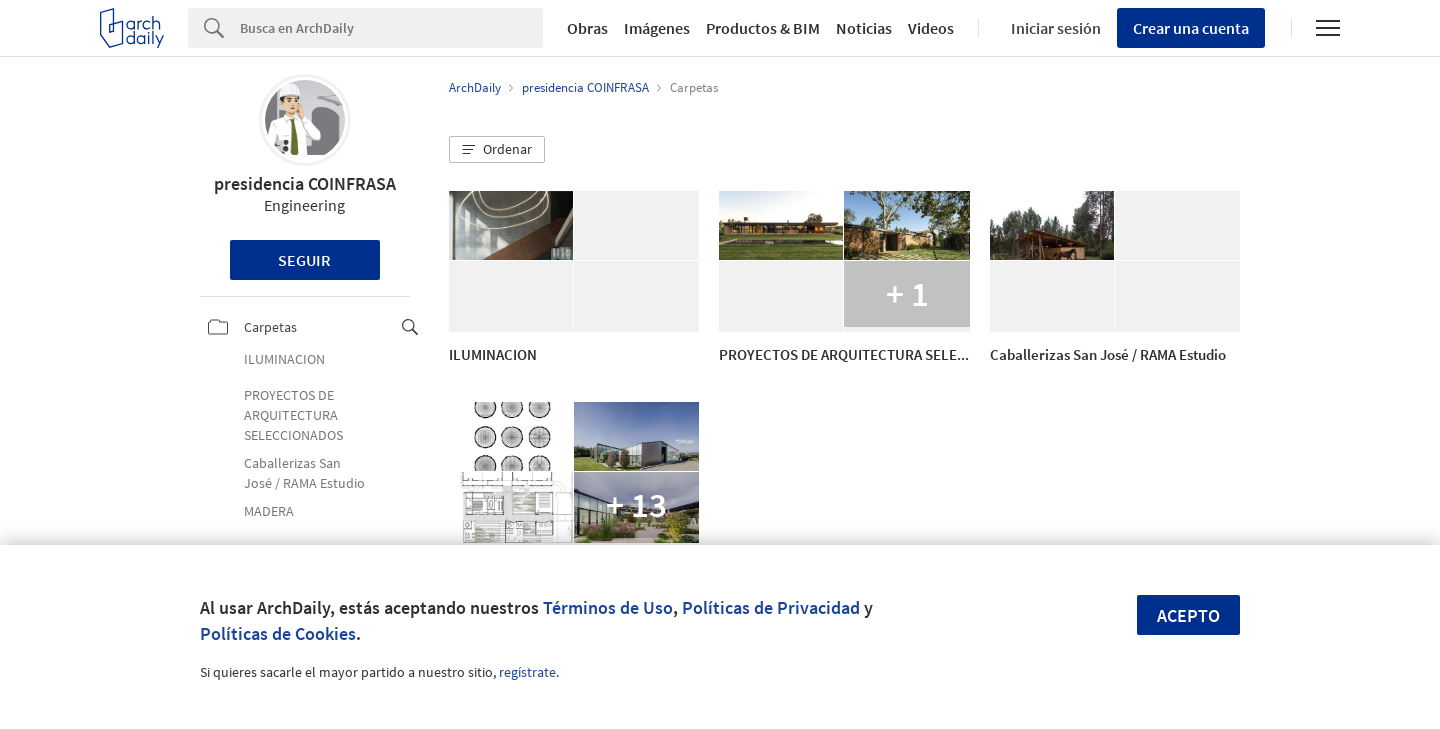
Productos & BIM (763, 28)
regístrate (527, 672)
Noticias (864, 28)
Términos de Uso (608, 607)
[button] (497, 150)
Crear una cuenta (1191, 28)
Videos (931, 28)
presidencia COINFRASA (305, 183)
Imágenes (657, 28)
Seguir (304, 260)
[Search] (391, 28)
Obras (587, 28)
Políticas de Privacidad (771, 607)
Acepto (1188, 615)
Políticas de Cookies (278, 633)
